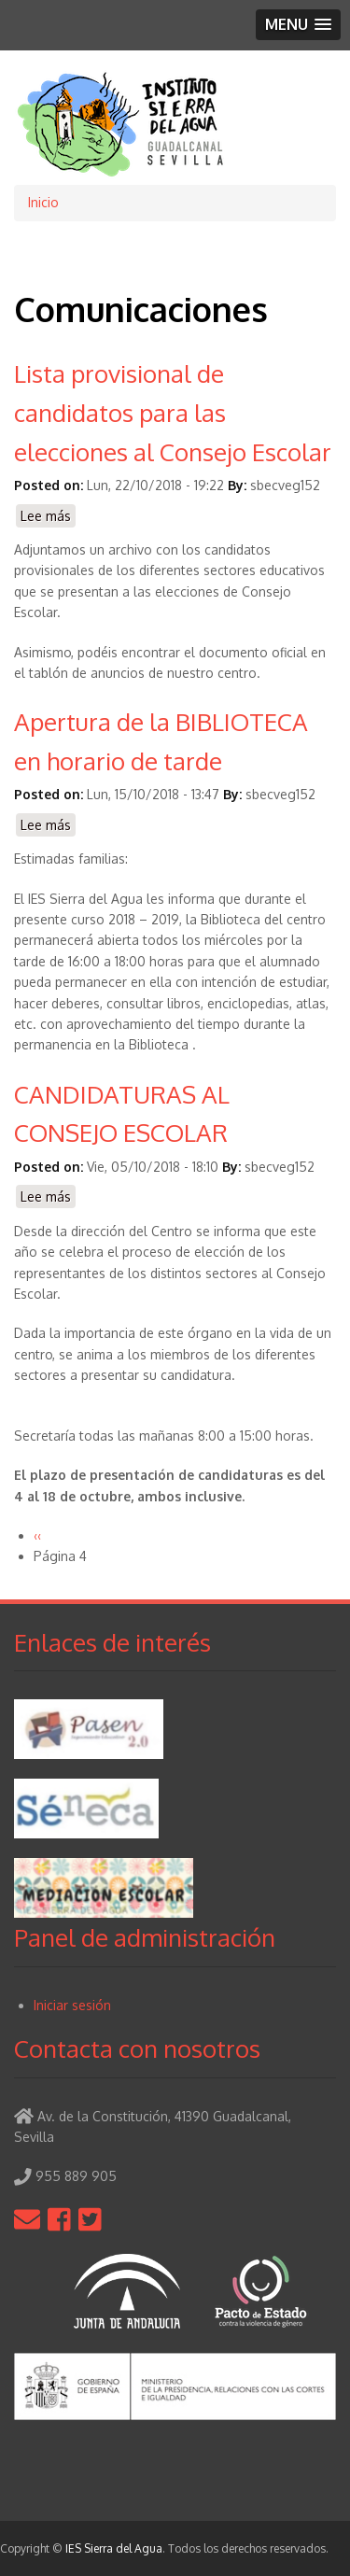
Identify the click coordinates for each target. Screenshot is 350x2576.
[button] (298, 24)
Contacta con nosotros (137, 2048)
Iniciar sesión (72, 2005)
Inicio (43, 202)
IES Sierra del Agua (113, 2548)
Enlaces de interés (112, 1641)
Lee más (48, 517)
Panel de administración (144, 1936)
